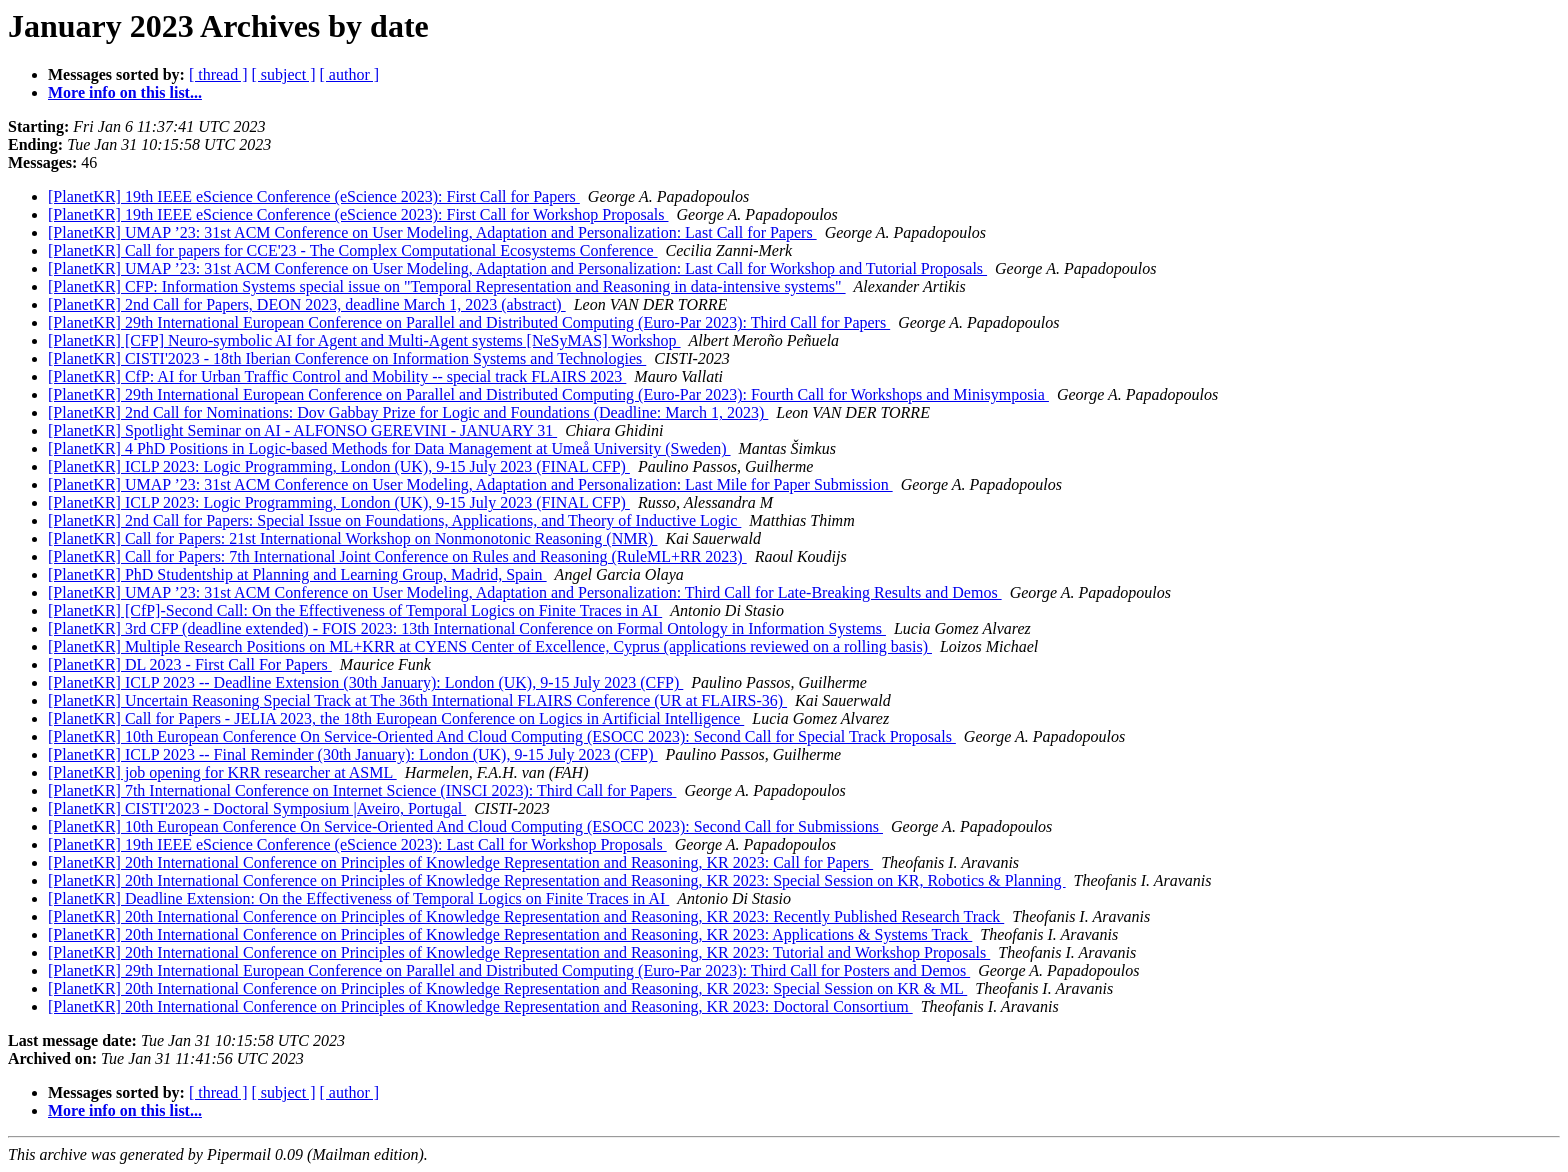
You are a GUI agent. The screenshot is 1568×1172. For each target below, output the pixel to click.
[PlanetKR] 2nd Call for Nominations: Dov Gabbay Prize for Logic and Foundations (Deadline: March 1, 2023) (408, 412)
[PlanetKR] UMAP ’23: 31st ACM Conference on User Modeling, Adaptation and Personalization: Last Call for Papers (432, 232)
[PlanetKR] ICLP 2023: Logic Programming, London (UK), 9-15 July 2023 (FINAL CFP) (339, 466)
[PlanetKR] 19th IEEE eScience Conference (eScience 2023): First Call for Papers (314, 196)
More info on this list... (125, 92)
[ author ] (350, 74)
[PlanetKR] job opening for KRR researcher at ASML (222, 772)
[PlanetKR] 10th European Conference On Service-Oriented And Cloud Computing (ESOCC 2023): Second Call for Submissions (465, 826)
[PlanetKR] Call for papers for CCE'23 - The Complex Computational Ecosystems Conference (353, 250)
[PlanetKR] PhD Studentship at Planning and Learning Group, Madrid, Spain (297, 574)
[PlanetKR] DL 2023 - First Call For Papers (190, 664)
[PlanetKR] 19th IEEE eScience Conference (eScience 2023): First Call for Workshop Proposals (358, 214)
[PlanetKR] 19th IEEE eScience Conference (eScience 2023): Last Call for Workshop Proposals (357, 844)
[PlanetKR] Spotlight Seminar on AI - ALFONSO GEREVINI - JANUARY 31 (302, 430)
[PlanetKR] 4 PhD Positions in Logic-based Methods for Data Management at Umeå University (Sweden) (389, 448)
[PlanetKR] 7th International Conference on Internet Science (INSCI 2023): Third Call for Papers (362, 790)
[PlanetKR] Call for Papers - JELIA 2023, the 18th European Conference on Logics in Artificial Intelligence (396, 718)
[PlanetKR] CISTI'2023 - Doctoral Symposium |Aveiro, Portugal (257, 808)
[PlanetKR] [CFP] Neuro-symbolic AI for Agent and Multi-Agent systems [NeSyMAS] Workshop (364, 340)
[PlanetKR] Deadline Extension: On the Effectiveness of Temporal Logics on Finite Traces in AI (358, 898)
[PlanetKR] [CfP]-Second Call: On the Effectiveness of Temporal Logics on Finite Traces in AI (355, 610)
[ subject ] (284, 74)
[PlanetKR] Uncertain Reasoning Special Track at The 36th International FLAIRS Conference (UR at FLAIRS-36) (417, 700)
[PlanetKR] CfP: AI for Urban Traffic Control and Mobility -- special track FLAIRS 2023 (337, 376)
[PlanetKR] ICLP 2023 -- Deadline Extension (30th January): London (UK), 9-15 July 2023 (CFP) (365, 682)
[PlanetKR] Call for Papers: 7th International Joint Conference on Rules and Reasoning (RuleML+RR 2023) (397, 556)
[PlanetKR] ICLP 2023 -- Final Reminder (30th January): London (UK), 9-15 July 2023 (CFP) (353, 754)
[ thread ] (218, 74)
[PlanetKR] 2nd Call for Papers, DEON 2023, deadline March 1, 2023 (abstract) (307, 304)
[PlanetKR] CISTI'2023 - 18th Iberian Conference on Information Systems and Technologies (347, 358)
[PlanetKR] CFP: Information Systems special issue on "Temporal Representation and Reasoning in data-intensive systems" (447, 286)
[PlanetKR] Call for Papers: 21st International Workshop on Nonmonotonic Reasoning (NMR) (352, 538)
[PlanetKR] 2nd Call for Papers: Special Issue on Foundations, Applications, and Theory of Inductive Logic (394, 520)
